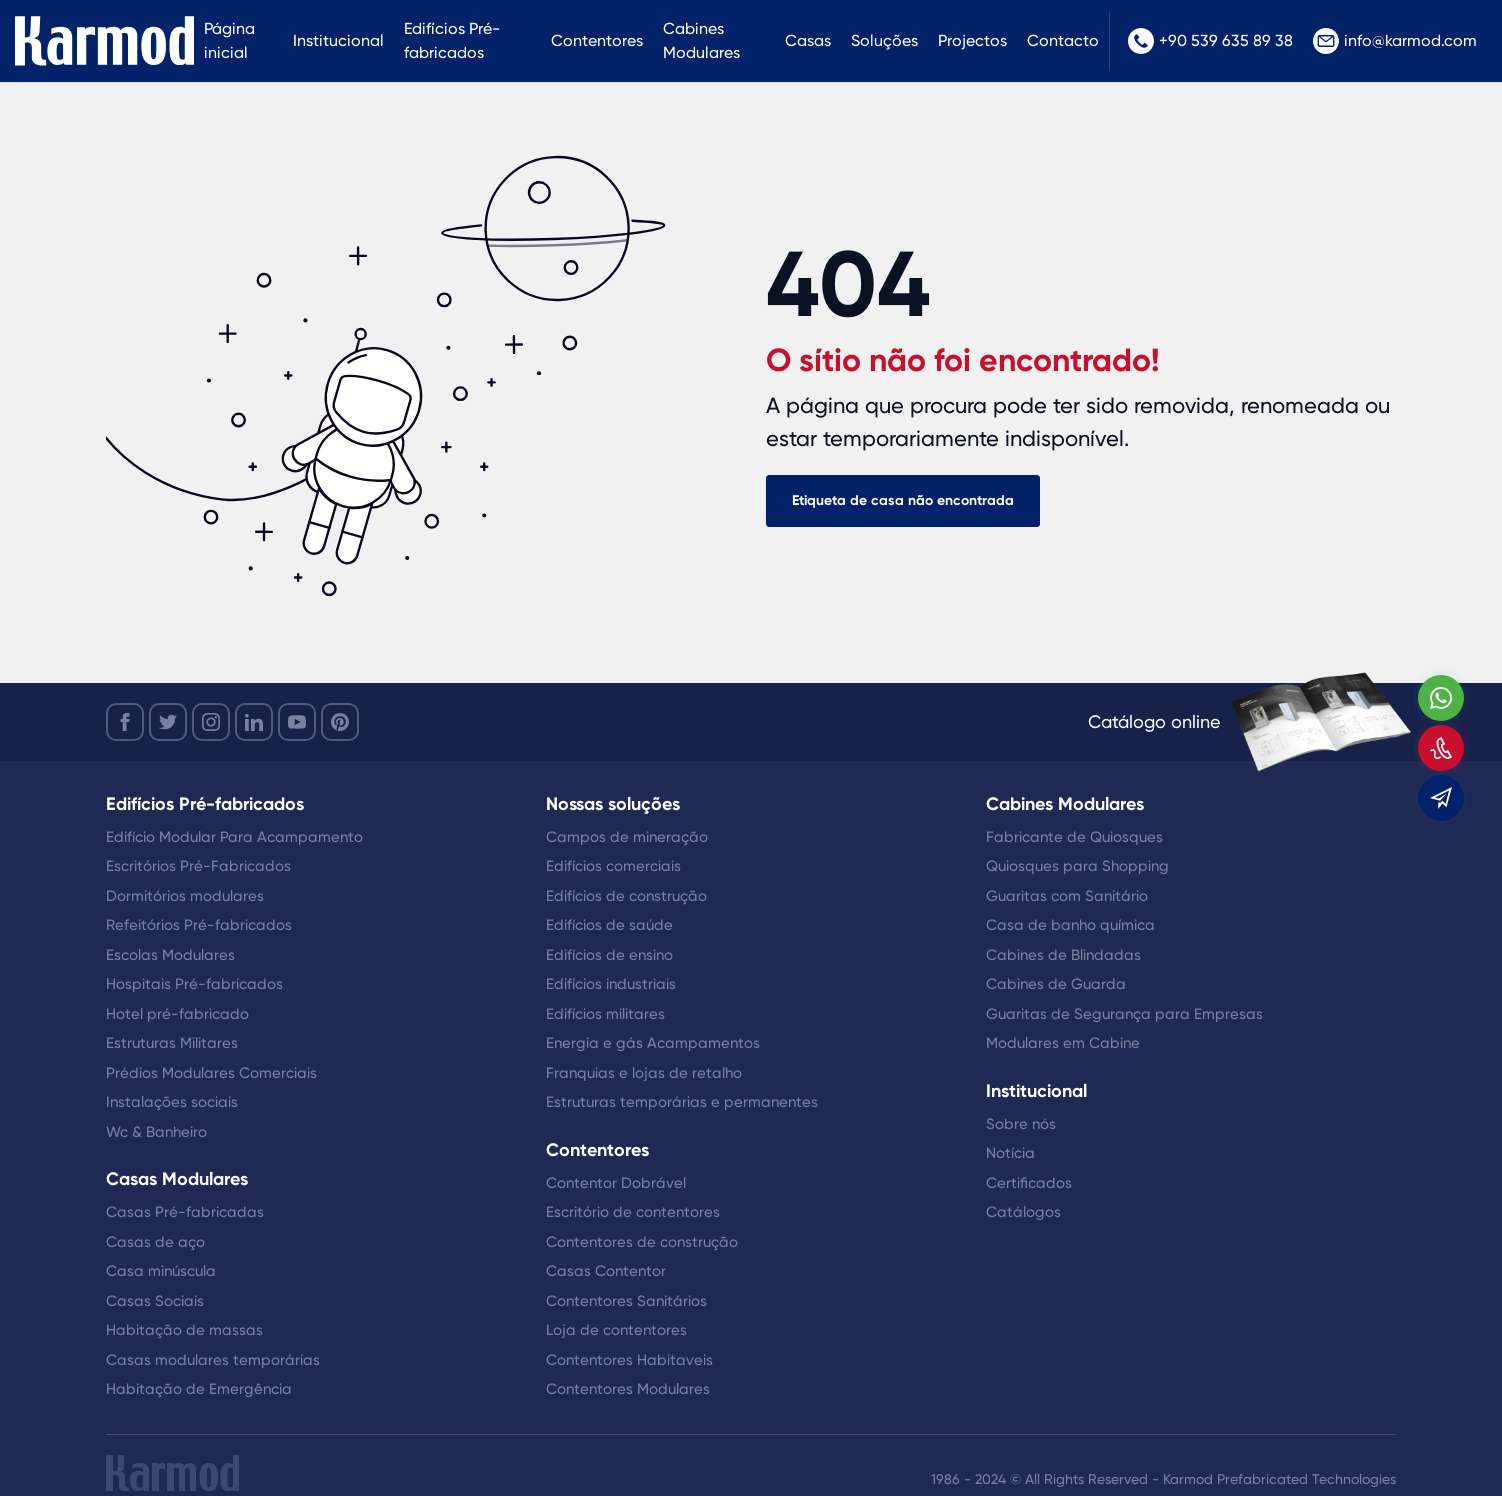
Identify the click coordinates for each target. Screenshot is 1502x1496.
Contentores (597, 40)
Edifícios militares (605, 1014)
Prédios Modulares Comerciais (211, 1073)
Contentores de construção (642, 1242)
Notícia (1010, 1153)
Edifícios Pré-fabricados (452, 40)
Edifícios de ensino (609, 955)
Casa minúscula (161, 1271)
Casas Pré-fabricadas (185, 1212)
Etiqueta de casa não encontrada (903, 500)
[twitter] (168, 722)
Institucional (338, 40)
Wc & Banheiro (156, 1132)
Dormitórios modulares (185, 896)
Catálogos (1023, 1212)
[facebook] (125, 722)
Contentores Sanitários (626, 1301)
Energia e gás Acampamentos (653, 1043)
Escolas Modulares (170, 955)
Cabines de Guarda (1056, 984)
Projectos (972, 40)
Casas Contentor (606, 1271)
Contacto (1063, 40)
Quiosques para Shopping (1077, 866)
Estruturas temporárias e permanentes (682, 1102)
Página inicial (229, 40)
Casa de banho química (1070, 925)
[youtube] (297, 722)
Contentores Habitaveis (629, 1360)
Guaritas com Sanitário (1067, 896)
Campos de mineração (627, 837)
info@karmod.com (1395, 41)
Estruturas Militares (172, 1043)
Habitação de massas (184, 1330)
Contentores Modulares (628, 1389)
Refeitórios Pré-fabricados (199, 925)
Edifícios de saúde (609, 925)
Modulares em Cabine (1063, 1043)
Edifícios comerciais (613, 866)
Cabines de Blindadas (1063, 955)
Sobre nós (1021, 1124)
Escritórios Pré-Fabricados (198, 866)
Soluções (884, 40)
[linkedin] (254, 722)
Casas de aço (155, 1242)
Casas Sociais (155, 1301)
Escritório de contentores (633, 1212)
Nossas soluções (613, 804)
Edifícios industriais (611, 984)
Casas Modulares (177, 1179)
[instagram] (211, 722)
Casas (808, 40)
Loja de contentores (616, 1330)
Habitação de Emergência (199, 1389)
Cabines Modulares (701, 40)
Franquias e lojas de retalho (644, 1073)
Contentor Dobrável (616, 1183)
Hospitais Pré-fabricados (194, 984)
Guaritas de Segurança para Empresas (1124, 1014)
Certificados (1029, 1183)
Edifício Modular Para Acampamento (234, 837)
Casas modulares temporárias (213, 1360)
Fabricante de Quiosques (1074, 837)
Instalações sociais (172, 1102)
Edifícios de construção (626, 896)
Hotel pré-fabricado (177, 1014)
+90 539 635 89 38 (1210, 41)
